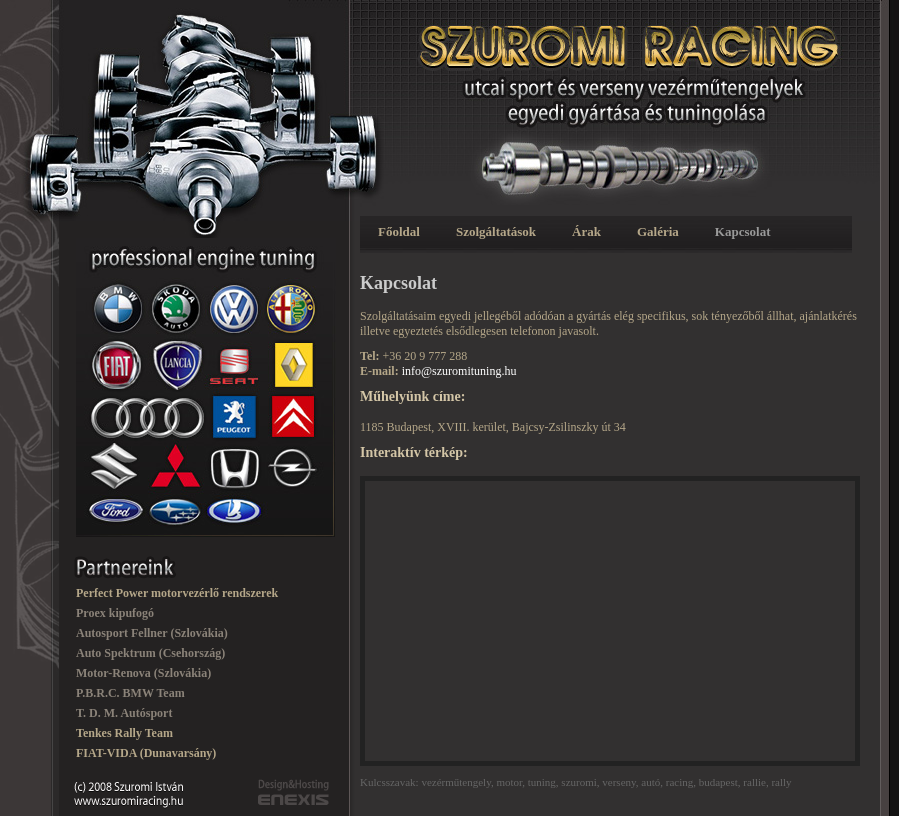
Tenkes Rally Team (124, 733)
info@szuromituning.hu (459, 371)
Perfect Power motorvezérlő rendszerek (177, 593)
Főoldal (399, 231)
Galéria (658, 231)
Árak (586, 231)
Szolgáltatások (496, 231)
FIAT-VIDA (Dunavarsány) (146, 753)
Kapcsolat (743, 231)
